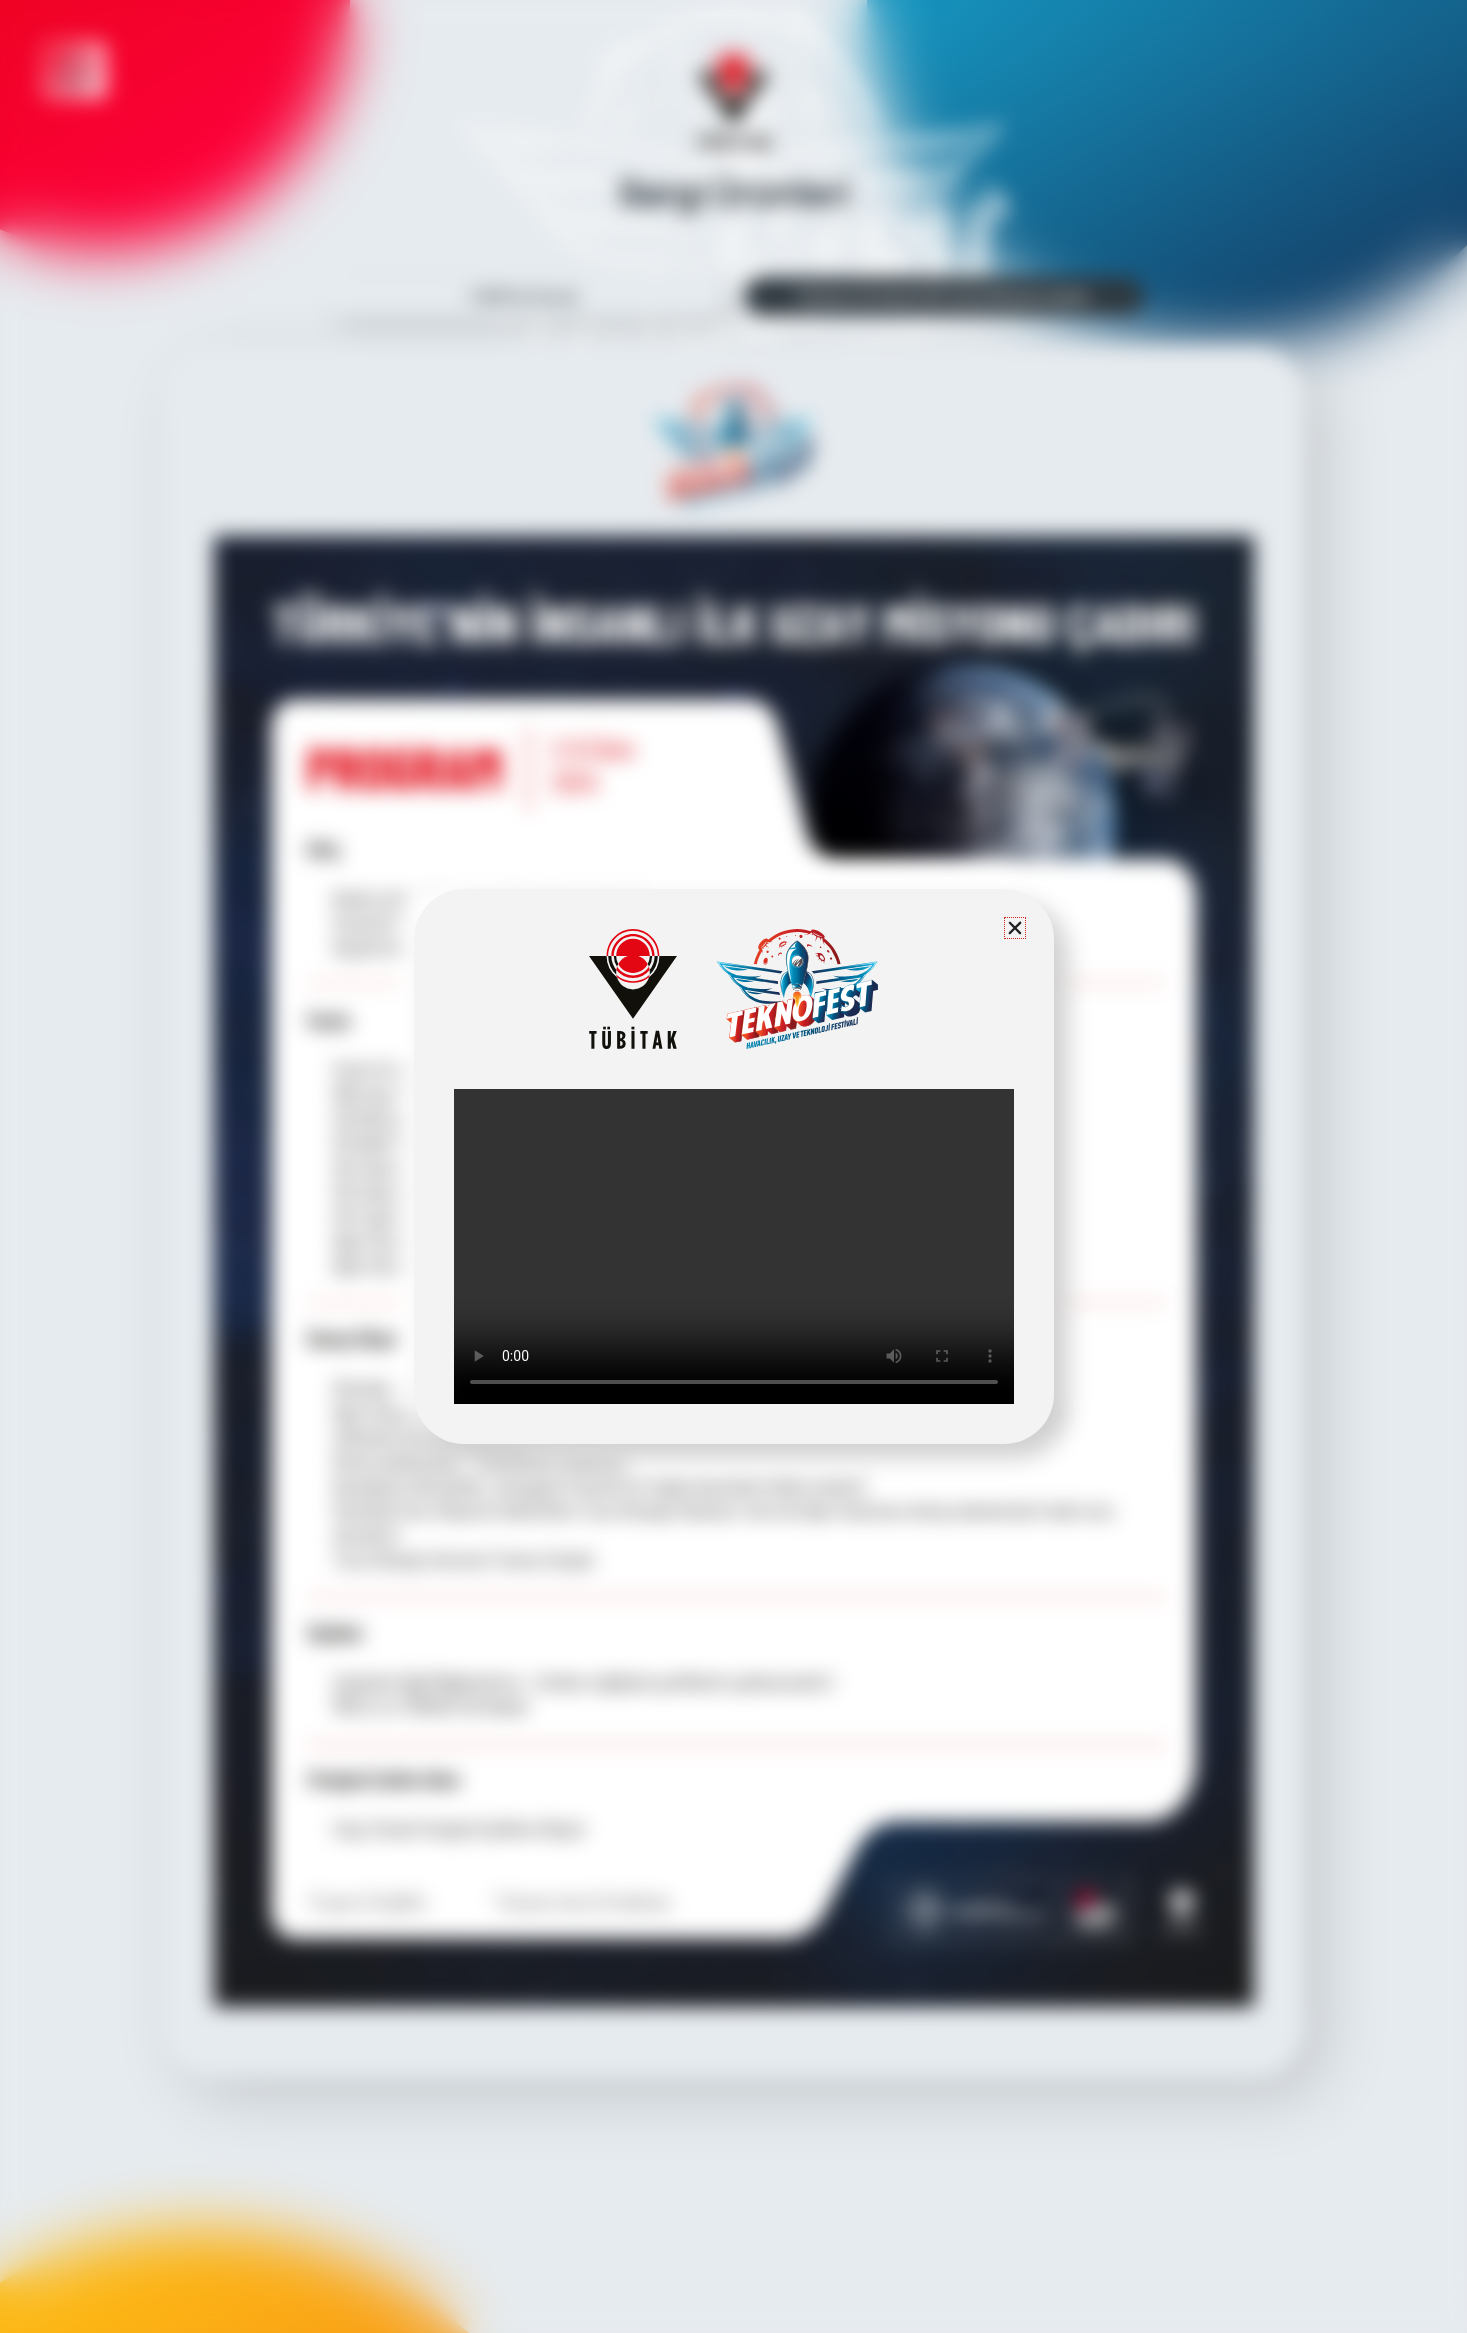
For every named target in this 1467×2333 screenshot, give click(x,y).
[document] (733, 1166)
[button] (1015, 928)
